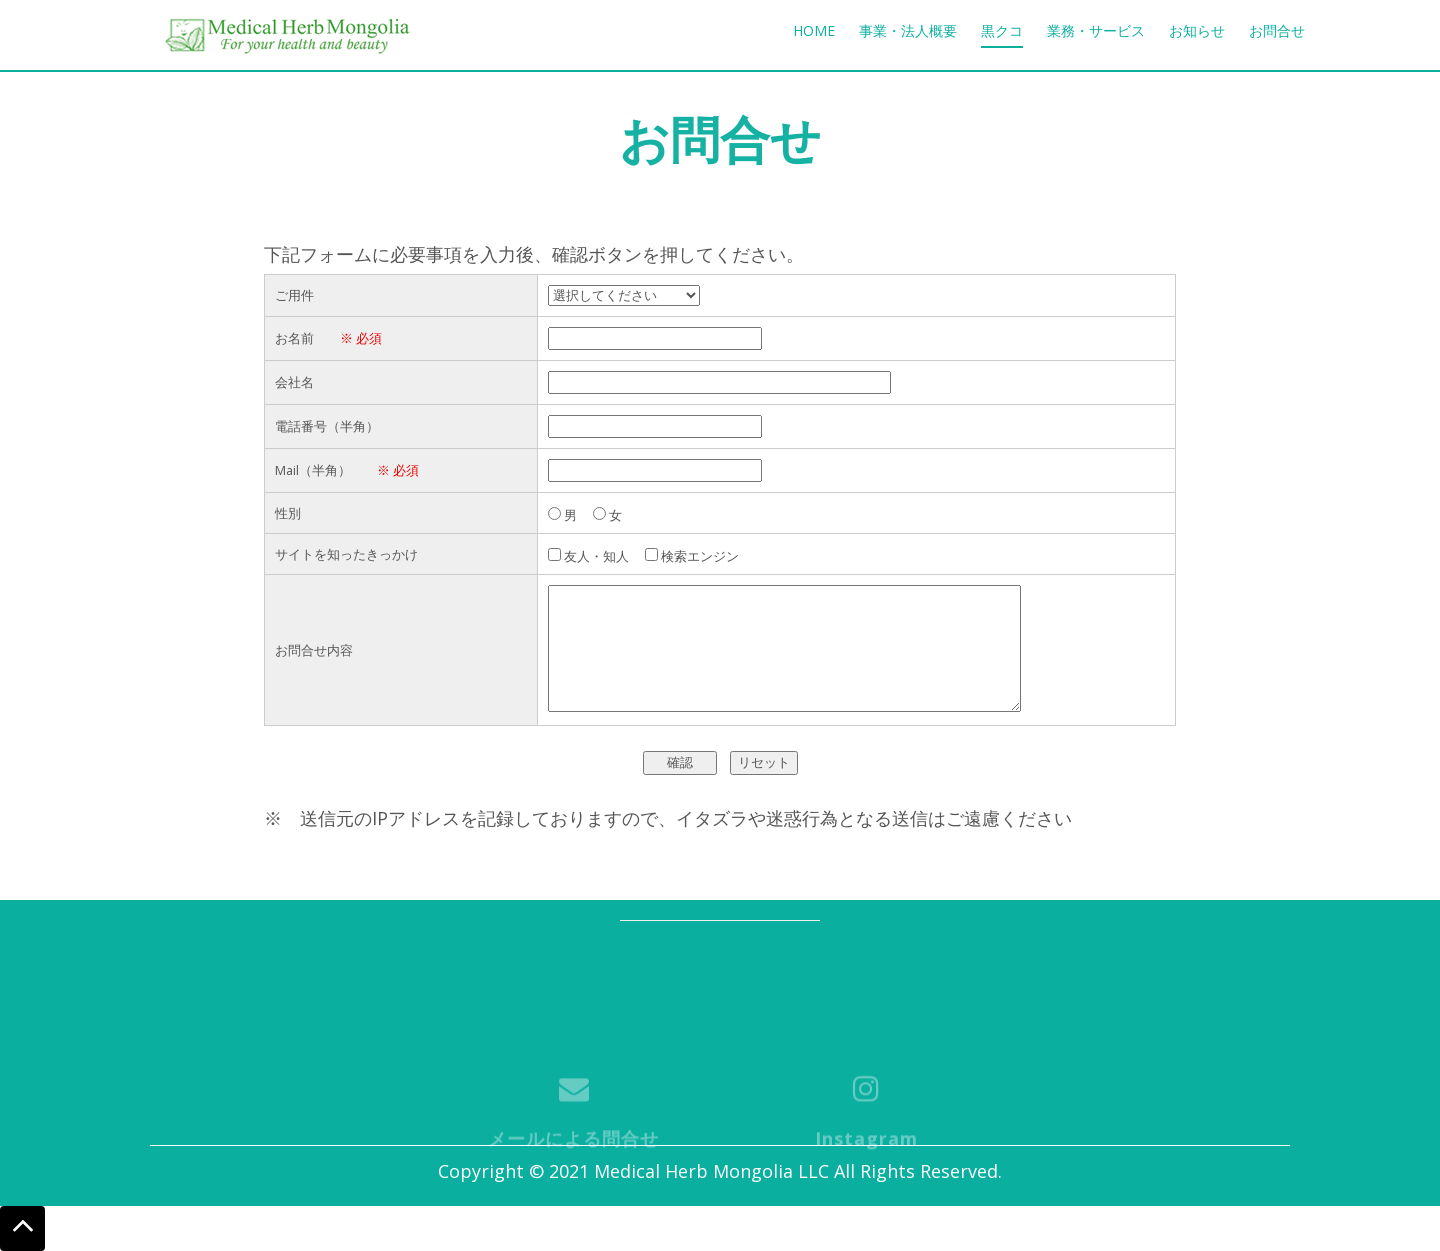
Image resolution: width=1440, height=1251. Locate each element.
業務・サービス (1096, 30)
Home (814, 30)
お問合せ (1277, 30)
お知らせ (1197, 30)
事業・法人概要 (908, 30)
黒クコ (1002, 30)
